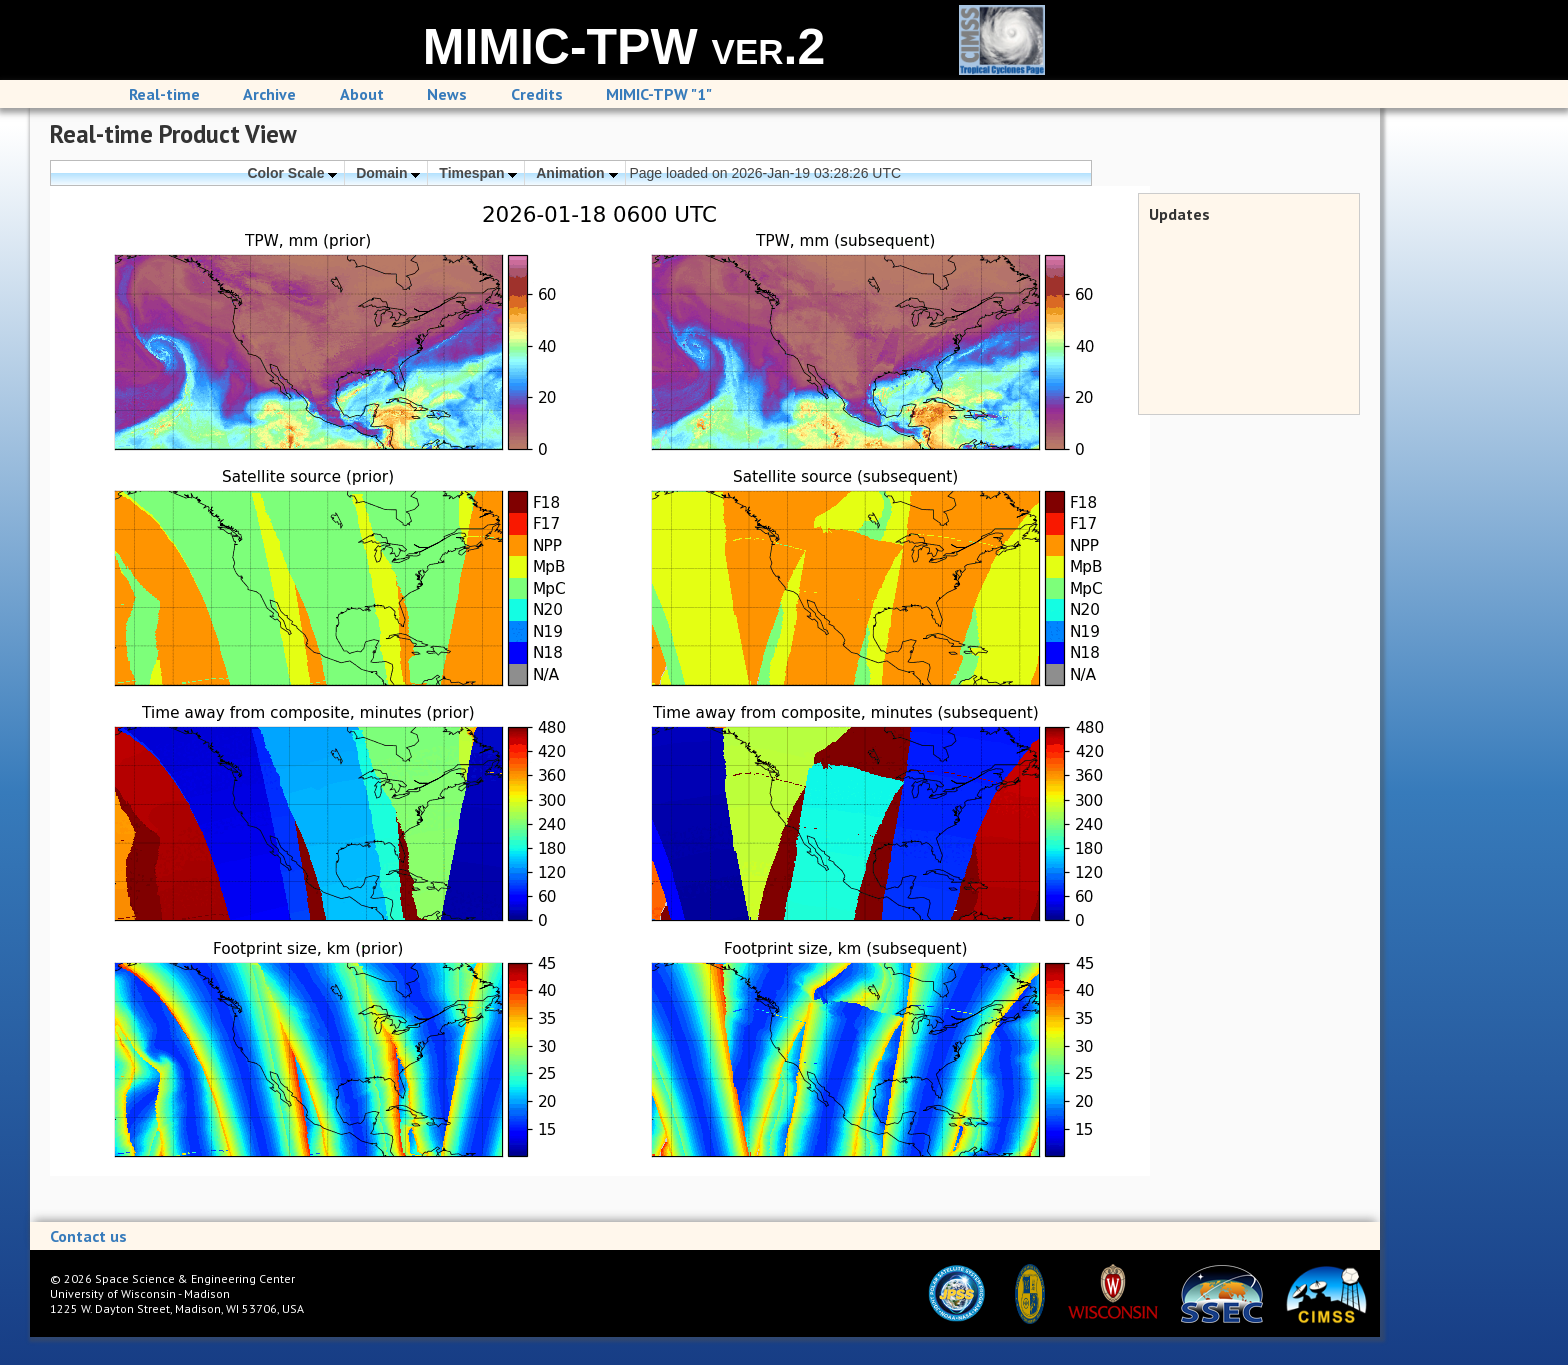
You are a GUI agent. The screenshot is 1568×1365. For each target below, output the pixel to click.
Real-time (164, 94)
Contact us (88, 1236)
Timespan (478, 173)
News (447, 94)
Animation (576, 173)
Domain (388, 173)
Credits (537, 94)
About (362, 94)
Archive (269, 94)
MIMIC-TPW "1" (659, 94)
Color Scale (292, 173)
